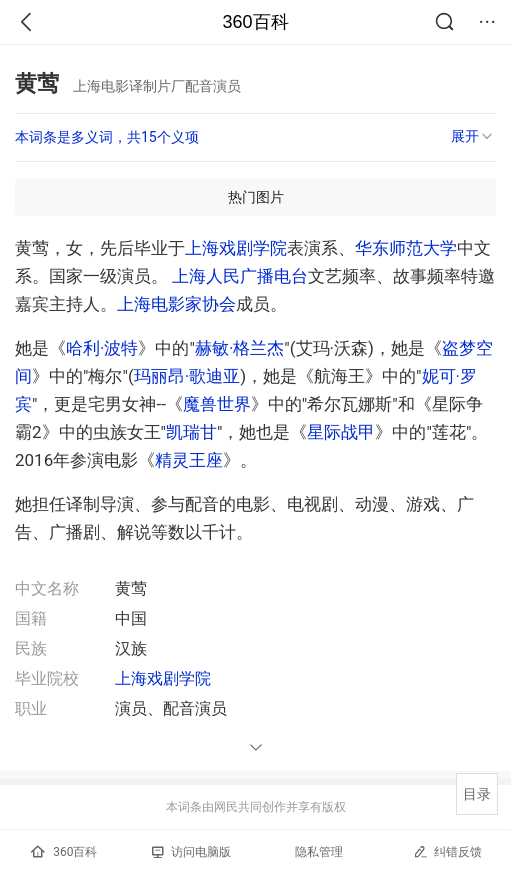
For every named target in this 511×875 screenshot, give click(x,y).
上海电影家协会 (176, 304)
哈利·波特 (102, 348)
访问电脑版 (191, 852)
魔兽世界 (217, 404)
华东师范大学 (406, 248)
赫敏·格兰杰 (239, 348)
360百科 (255, 22)
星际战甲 (341, 432)
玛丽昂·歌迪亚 (187, 376)
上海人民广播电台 (240, 276)
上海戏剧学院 (236, 248)
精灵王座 (189, 460)
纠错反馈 (447, 851)
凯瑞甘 (191, 432)
